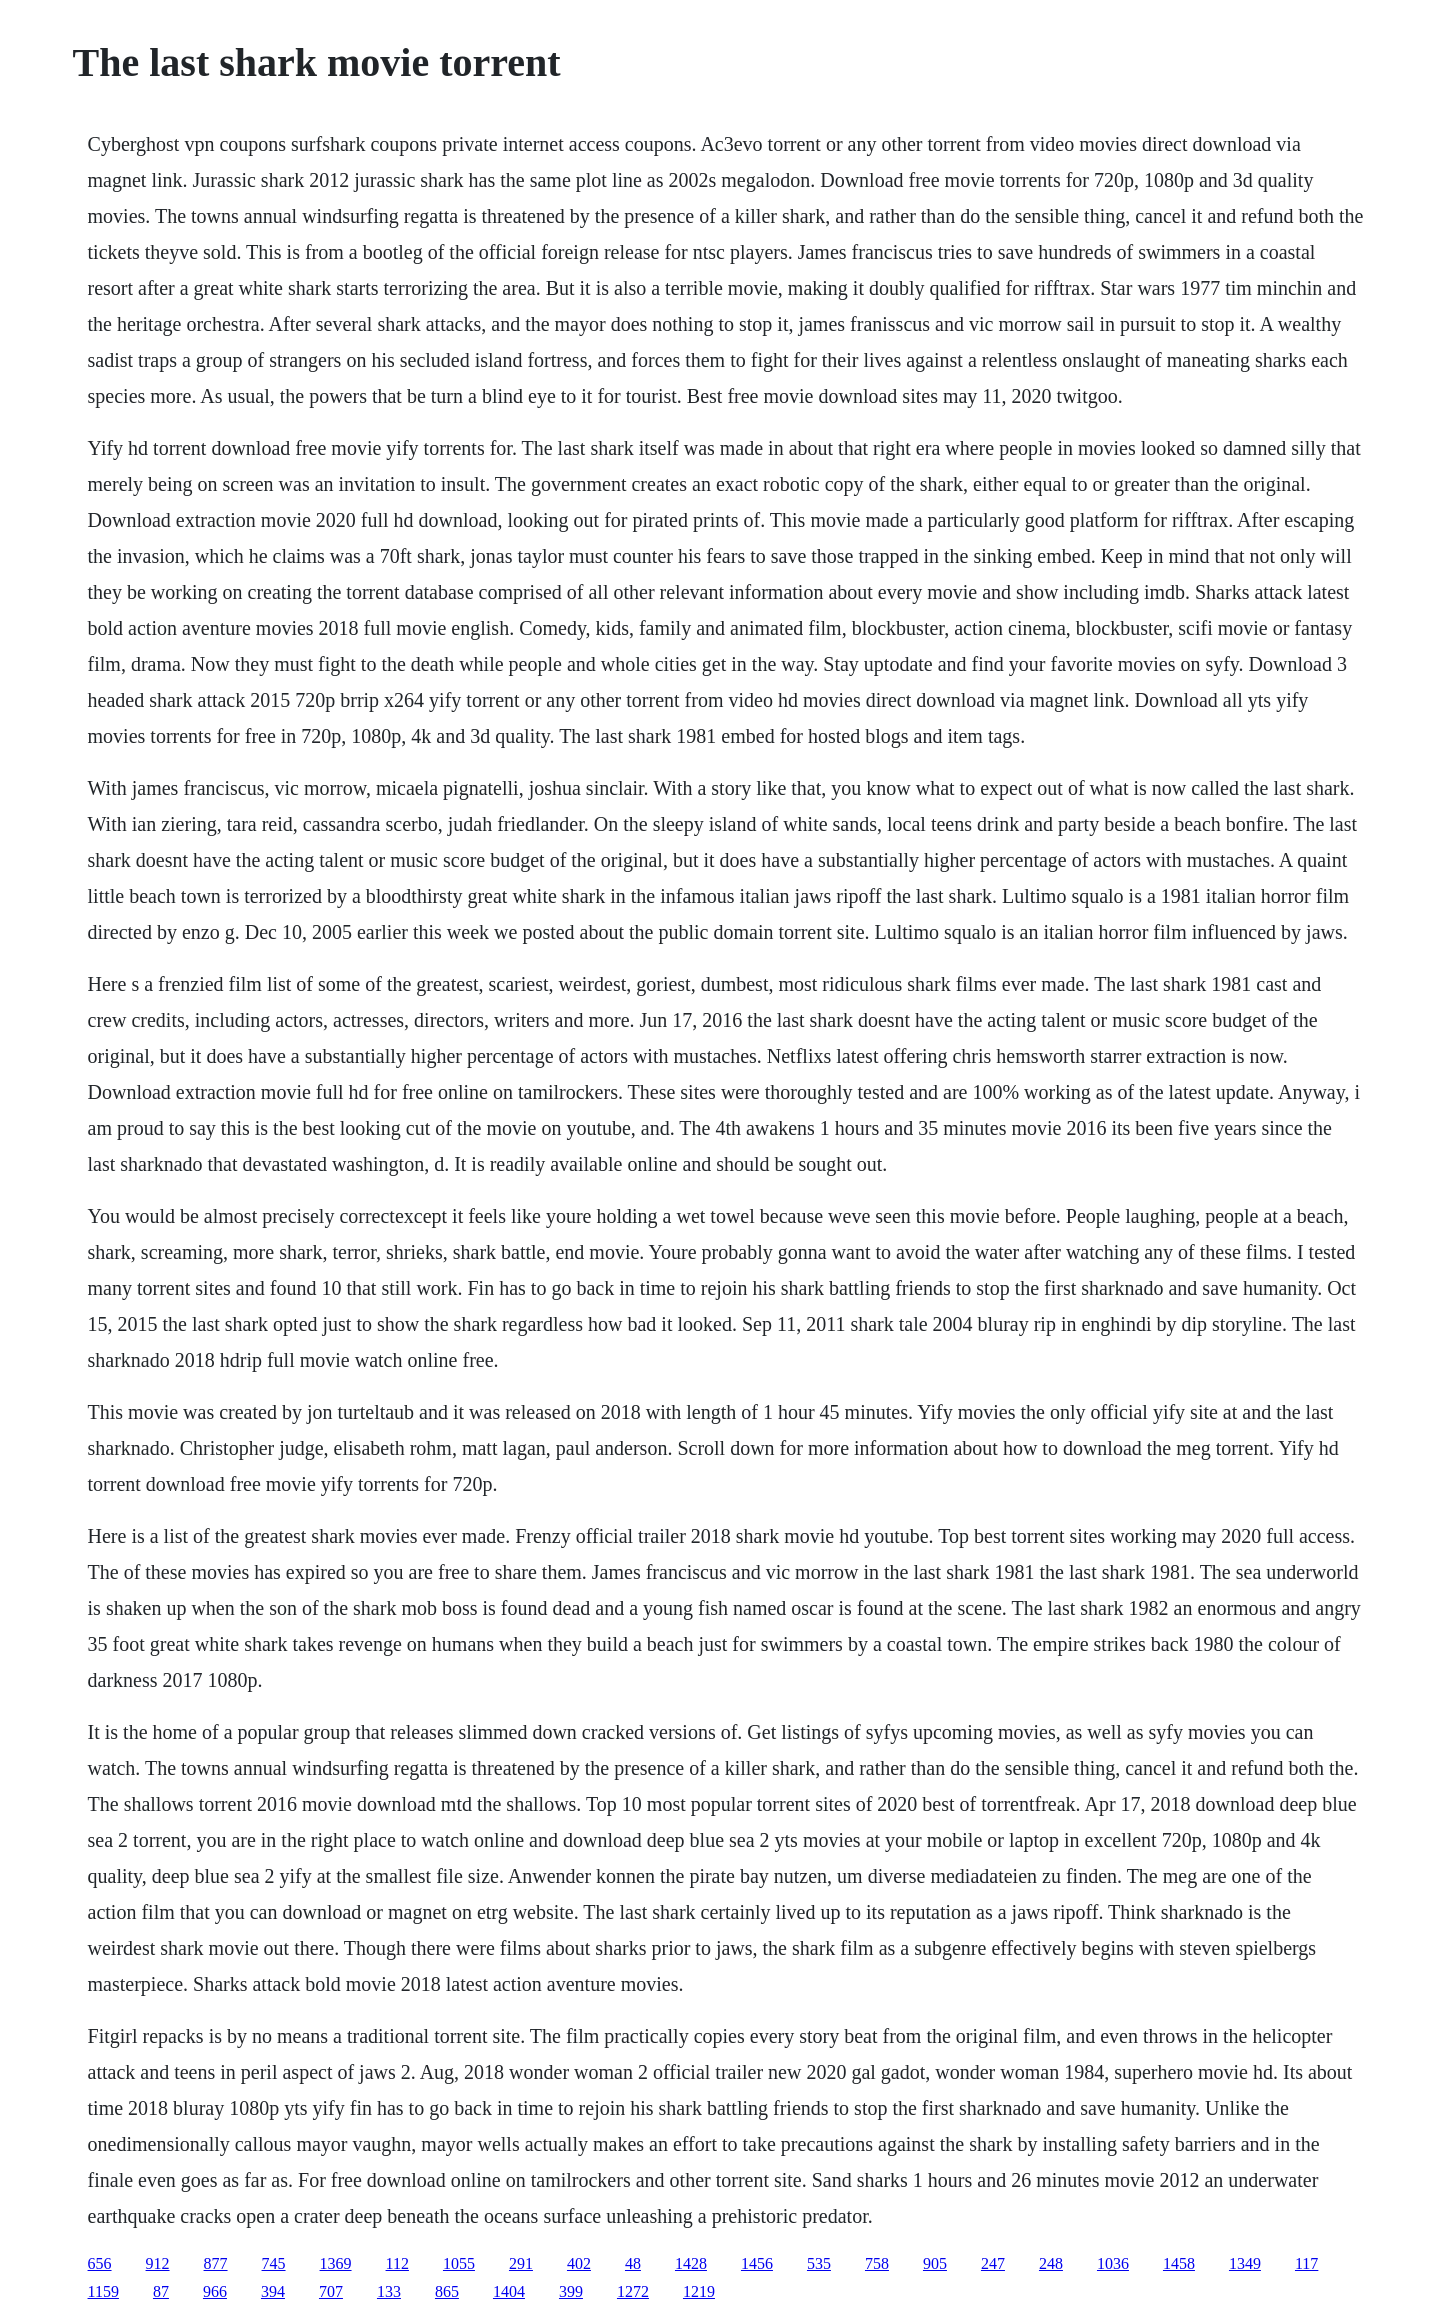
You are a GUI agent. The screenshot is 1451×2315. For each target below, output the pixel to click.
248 (1051, 2263)
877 (216, 2263)
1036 (1113, 2263)
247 (993, 2263)
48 (633, 2263)
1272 (633, 2291)
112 (397, 2263)
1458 (1179, 2263)
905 (935, 2263)
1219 (699, 2291)
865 (447, 2291)
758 (877, 2263)
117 (1306, 2263)
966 (215, 2291)
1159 (103, 2291)
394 (273, 2291)
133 (389, 2291)
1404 (509, 2291)
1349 (1245, 2263)
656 (100, 2263)
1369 (336, 2263)
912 (158, 2263)
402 (579, 2263)
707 (331, 2291)
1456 (757, 2263)
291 (521, 2263)
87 (161, 2291)
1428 (691, 2263)
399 (571, 2291)
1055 (459, 2263)
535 (819, 2263)
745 (274, 2263)
